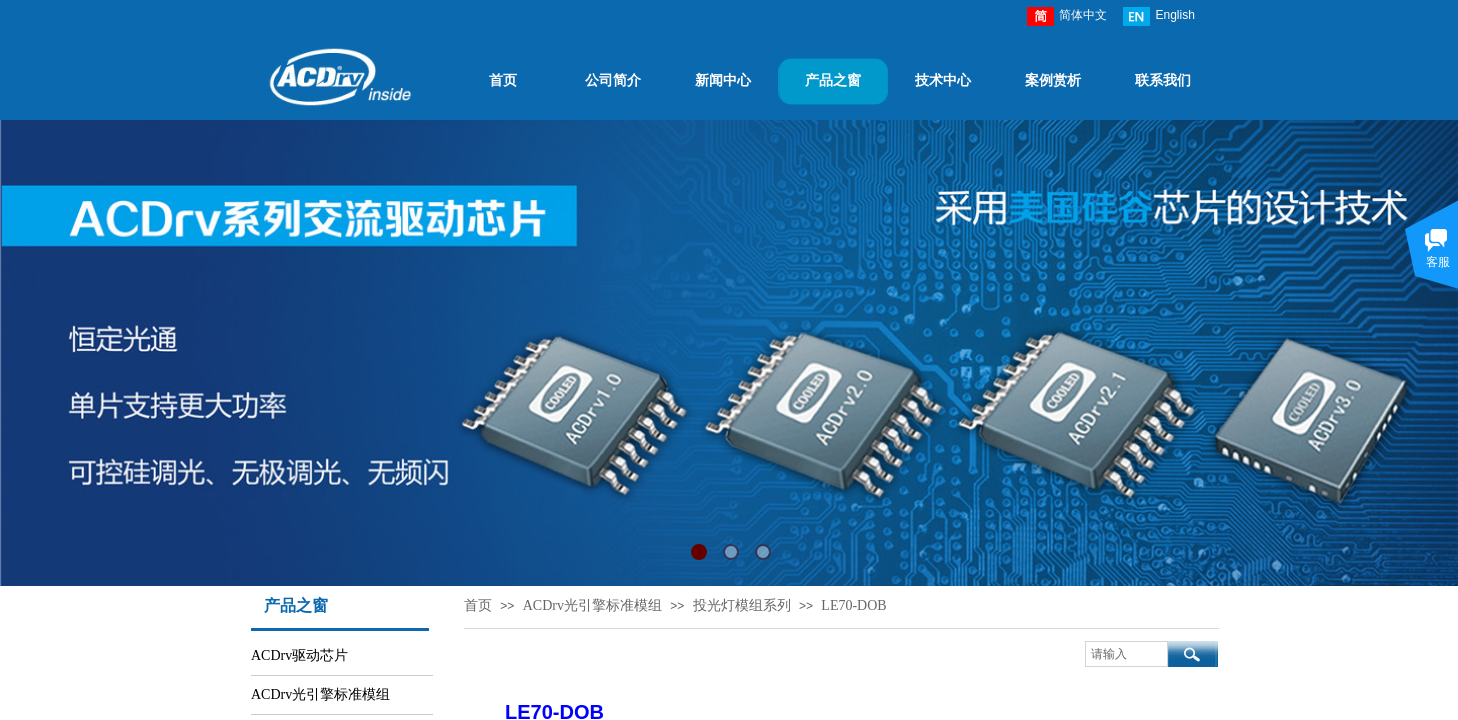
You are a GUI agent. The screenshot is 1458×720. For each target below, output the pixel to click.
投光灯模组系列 (742, 605)
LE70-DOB (853, 605)
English (1158, 16)
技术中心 (943, 80)
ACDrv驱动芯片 (299, 655)
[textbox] (1126, 654)
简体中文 (1067, 16)
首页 (503, 80)
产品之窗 (833, 80)
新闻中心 (723, 80)
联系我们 (1163, 80)
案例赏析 (1053, 80)
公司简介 (613, 80)
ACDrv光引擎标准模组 (592, 605)
